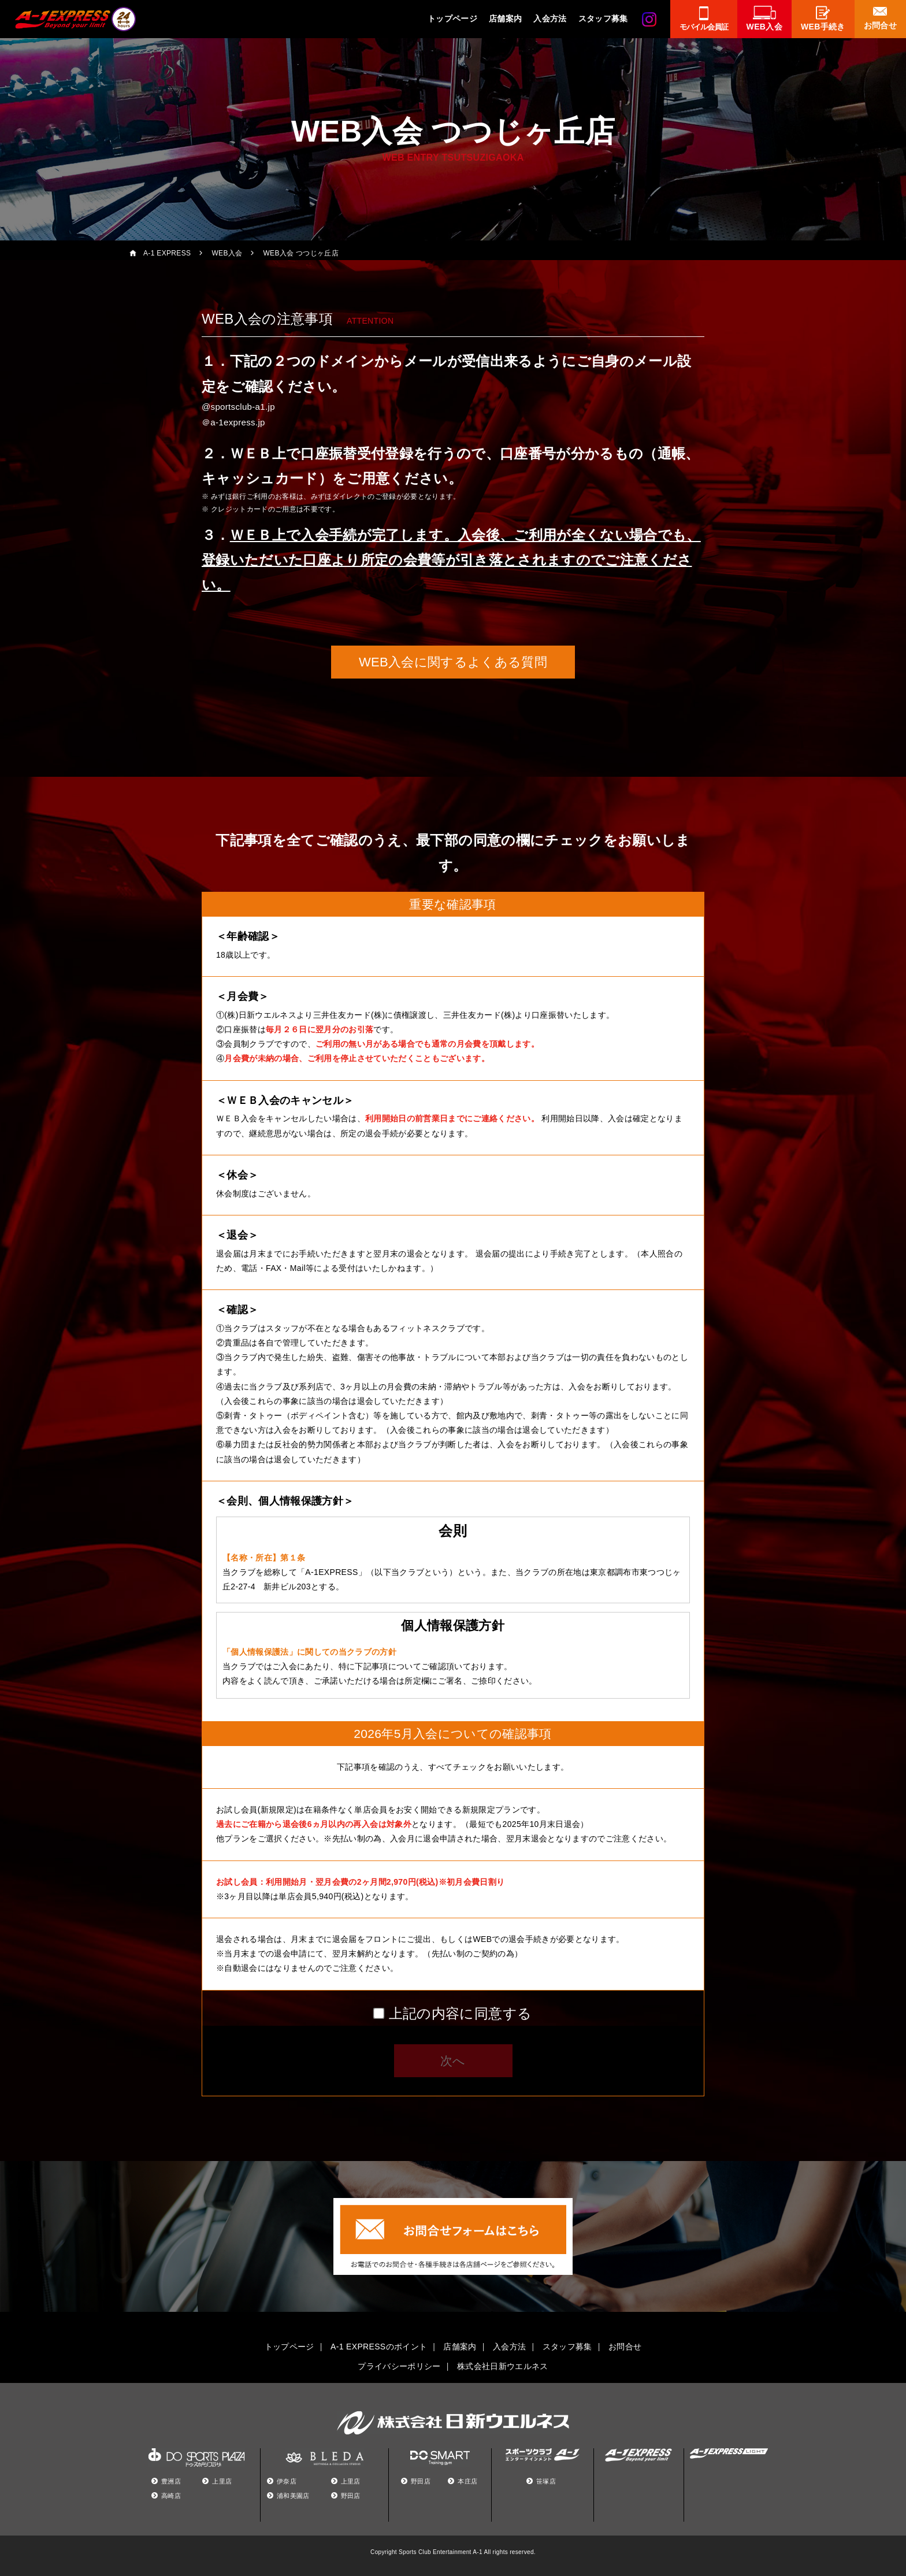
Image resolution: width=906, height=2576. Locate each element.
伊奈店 (286, 2481)
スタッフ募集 (603, 18)
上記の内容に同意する (460, 2013)
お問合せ (624, 2346)
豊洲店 (171, 2481)
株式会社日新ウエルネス (502, 2366)
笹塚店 (546, 2481)
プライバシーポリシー (399, 2366)
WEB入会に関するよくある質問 (453, 662)
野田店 (351, 2495)
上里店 (222, 2481)
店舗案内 (505, 18)
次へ (453, 2060)
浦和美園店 (293, 2495)
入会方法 (549, 18)
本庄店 (467, 2481)
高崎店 (171, 2495)
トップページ (452, 18)
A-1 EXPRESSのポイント (379, 2346)
